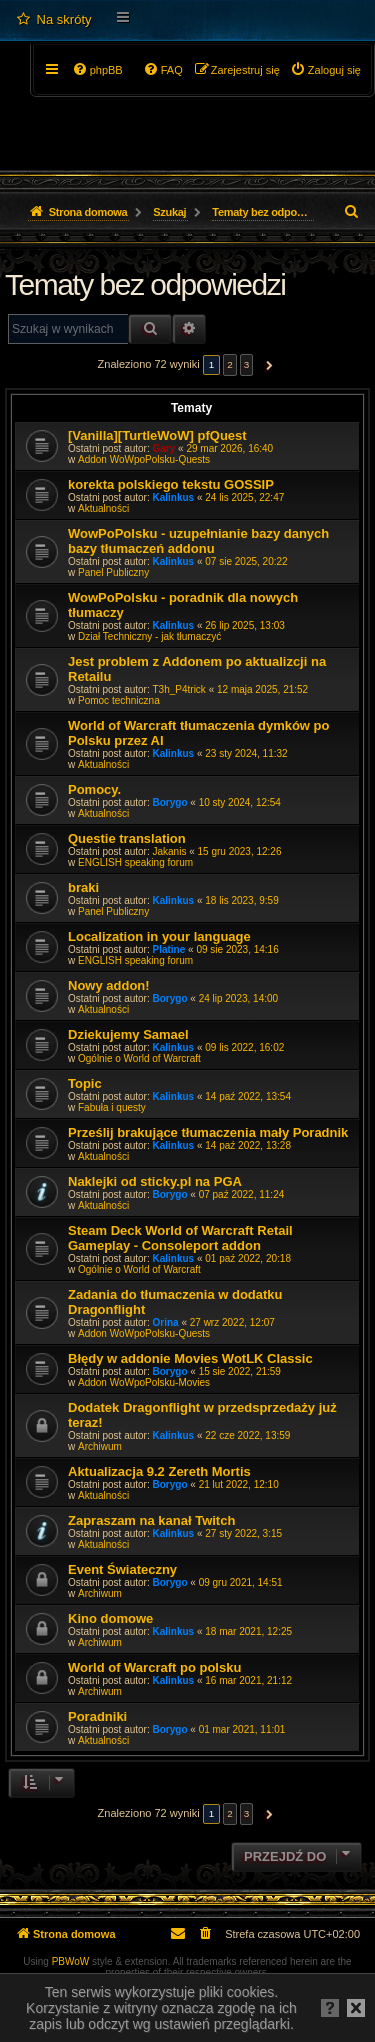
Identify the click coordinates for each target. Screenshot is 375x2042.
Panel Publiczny (113, 572)
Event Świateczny (122, 1569)
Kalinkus (174, 497)
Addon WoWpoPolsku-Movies (144, 1382)
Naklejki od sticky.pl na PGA (155, 1181)
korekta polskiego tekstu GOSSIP (171, 484)
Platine (169, 949)
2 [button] (230, 364)
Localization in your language (159, 936)
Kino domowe (110, 1618)
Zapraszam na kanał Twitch (151, 1520)
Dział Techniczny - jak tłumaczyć (149, 636)
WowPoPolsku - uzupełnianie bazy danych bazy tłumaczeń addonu (198, 541)
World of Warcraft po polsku (154, 1667)
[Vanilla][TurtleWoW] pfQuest (157, 435)
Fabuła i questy (112, 1107)
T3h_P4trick (179, 689)
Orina (166, 1322)
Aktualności (103, 508)
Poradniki (97, 1716)
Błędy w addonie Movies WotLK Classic (190, 1358)
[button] (266, 365)
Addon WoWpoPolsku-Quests (144, 459)
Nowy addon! (109, 985)
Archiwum (100, 1446)
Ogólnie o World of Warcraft (139, 1058)
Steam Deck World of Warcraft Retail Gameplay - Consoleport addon (180, 1238)
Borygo (170, 802)
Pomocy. (94, 789)
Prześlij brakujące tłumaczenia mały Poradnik (208, 1132)
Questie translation (127, 838)
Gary (164, 448)
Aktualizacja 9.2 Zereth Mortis (159, 1471)
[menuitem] (53, 20)
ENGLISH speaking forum (135, 862)
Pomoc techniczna (119, 700)
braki (83, 887)
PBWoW (71, 1961)
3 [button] (247, 364)
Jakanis (170, 851)
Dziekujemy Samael (128, 1034)
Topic (85, 1083)
